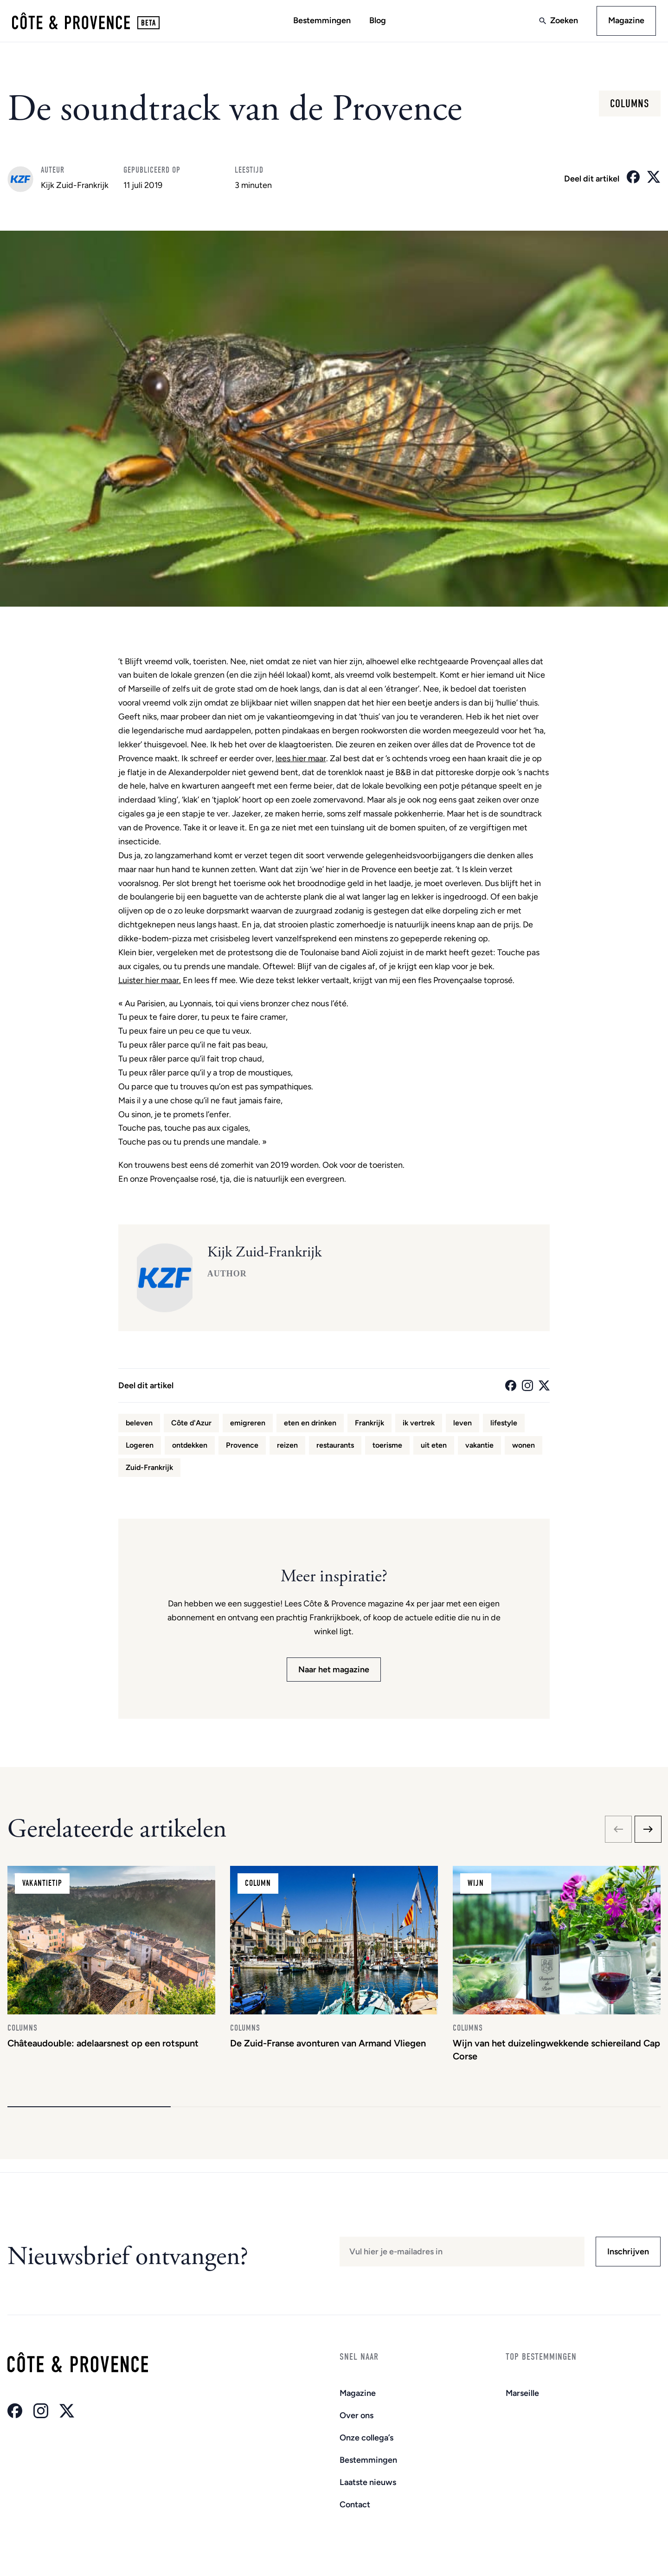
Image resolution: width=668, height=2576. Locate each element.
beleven (139, 1425)
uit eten (434, 1447)
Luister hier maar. (149, 983)
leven (462, 1425)
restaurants (335, 1447)
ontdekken (189, 1447)
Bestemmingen (322, 22)
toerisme (387, 1447)
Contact (355, 2504)
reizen (287, 1447)
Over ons (356, 2415)
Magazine (623, 22)
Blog (377, 22)
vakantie (479, 1447)
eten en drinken (310, 1425)
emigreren (247, 1425)
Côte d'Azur (191, 1425)
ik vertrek (419, 1425)
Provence (242, 1447)
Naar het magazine (333, 1672)
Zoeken (561, 22)
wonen (523, 1447)
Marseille (522, 2393)
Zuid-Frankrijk (149, 1470)
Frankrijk (369, 1425)
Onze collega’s (366, 2438)
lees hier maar (301, 761)
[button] (89, 2119)
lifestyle (503, 1425)
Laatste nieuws (368, 2482)
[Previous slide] (618, 1832)
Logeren (140, 1447)
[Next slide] (648, 1832)
